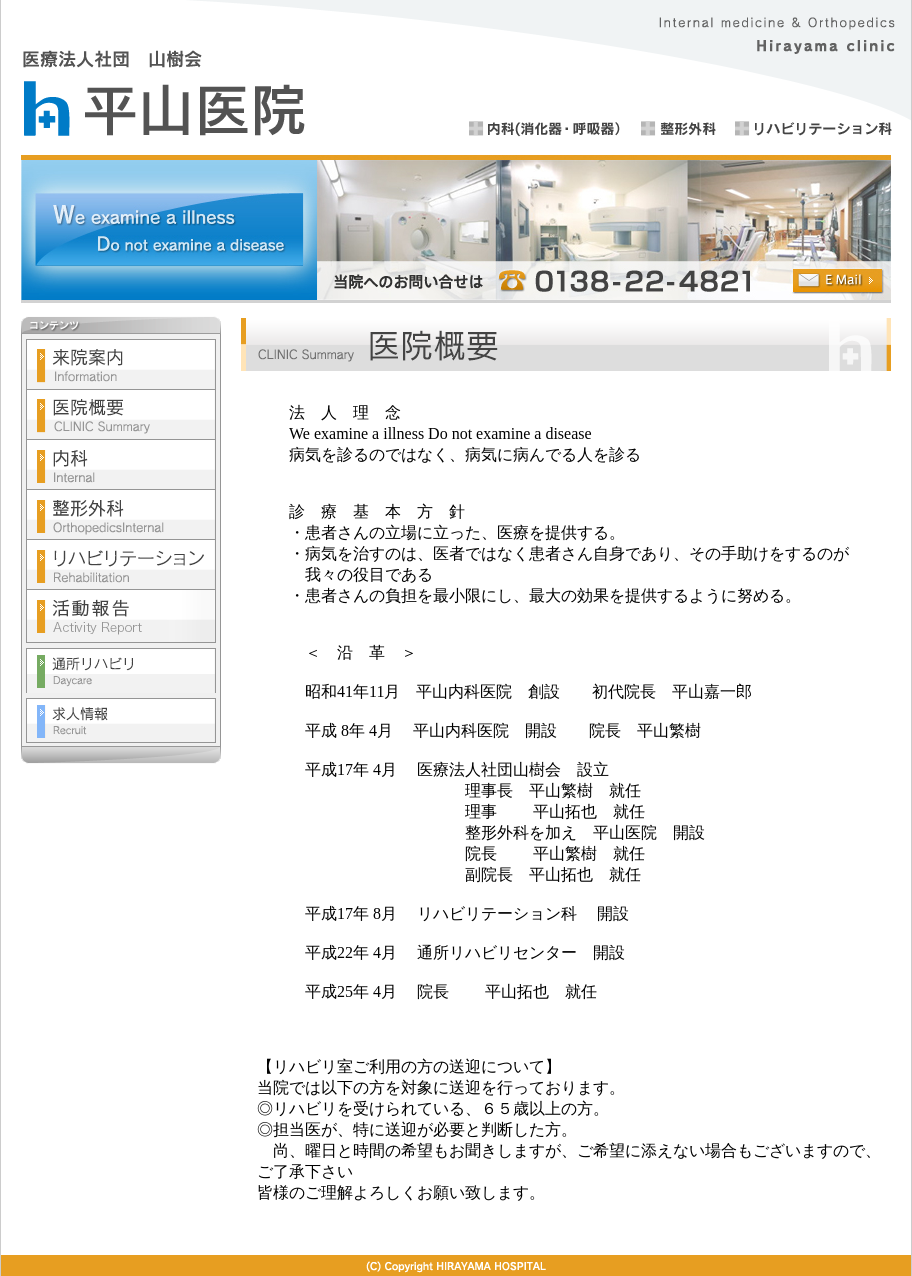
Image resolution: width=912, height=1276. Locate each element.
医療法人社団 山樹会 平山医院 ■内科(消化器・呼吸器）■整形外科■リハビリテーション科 (456, 77)
